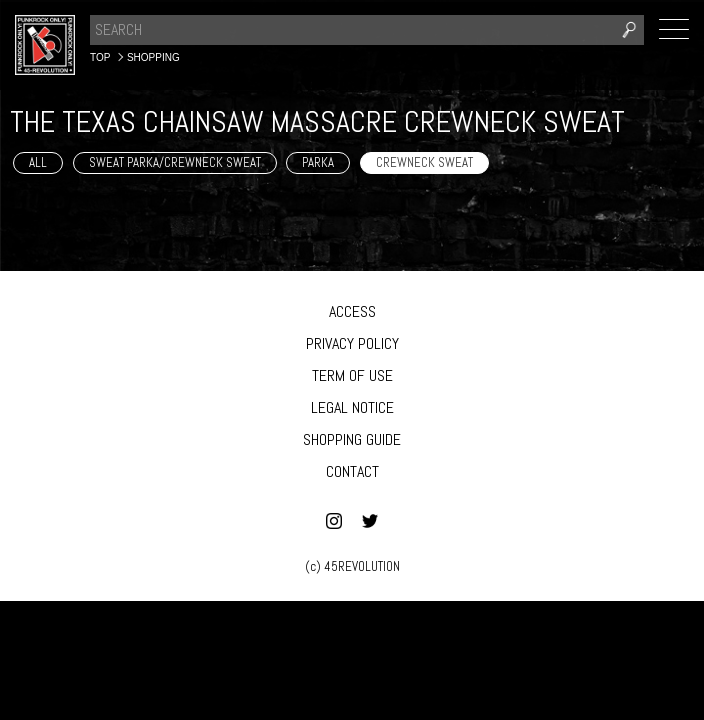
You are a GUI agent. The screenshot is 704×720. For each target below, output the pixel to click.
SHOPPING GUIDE (352, 439)
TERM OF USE (352, 375)
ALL (38, 162)
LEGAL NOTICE (352, 407)
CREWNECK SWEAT (424, 162)
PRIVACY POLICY (352, 343)
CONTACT (352, 471)
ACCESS (352, 311)
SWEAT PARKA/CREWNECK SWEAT (175, 162)
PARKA (318, 162)
